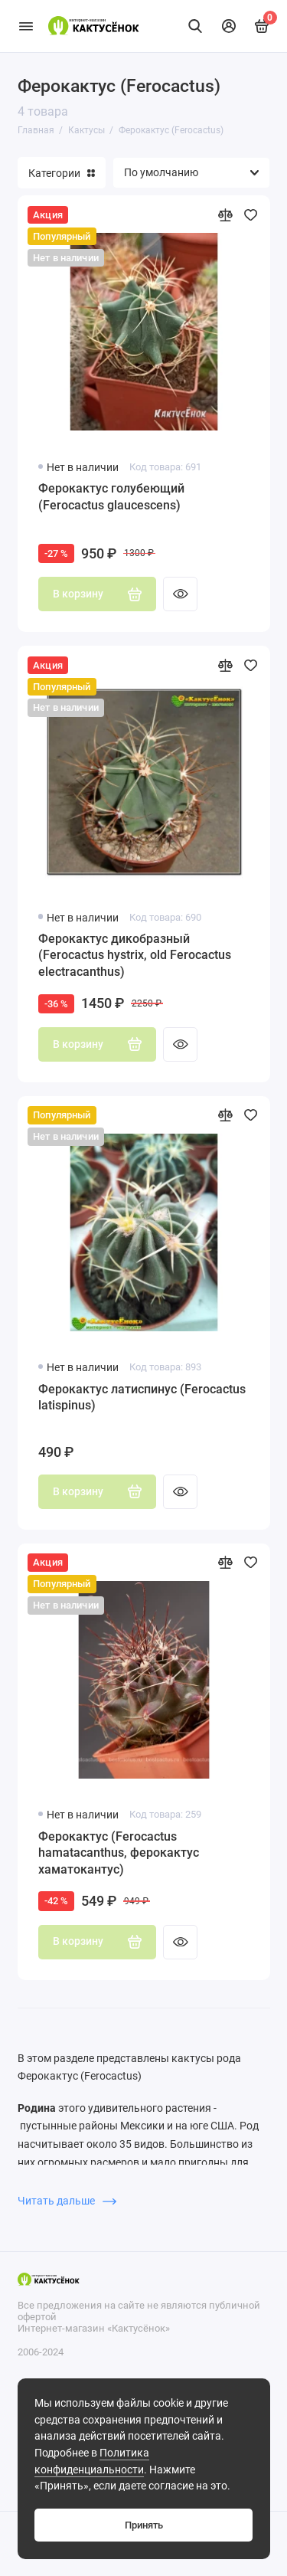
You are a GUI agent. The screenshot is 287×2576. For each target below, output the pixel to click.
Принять (144, 2525)
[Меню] (26, 26)
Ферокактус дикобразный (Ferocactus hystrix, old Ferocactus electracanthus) (134, 955)
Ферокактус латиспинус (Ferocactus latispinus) (142, 1397)
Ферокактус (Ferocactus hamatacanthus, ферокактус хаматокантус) (118, 1853)
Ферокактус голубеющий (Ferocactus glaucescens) (111, 496)
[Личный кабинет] (228, 26)
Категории (61, 173)
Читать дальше (67, 2201)
